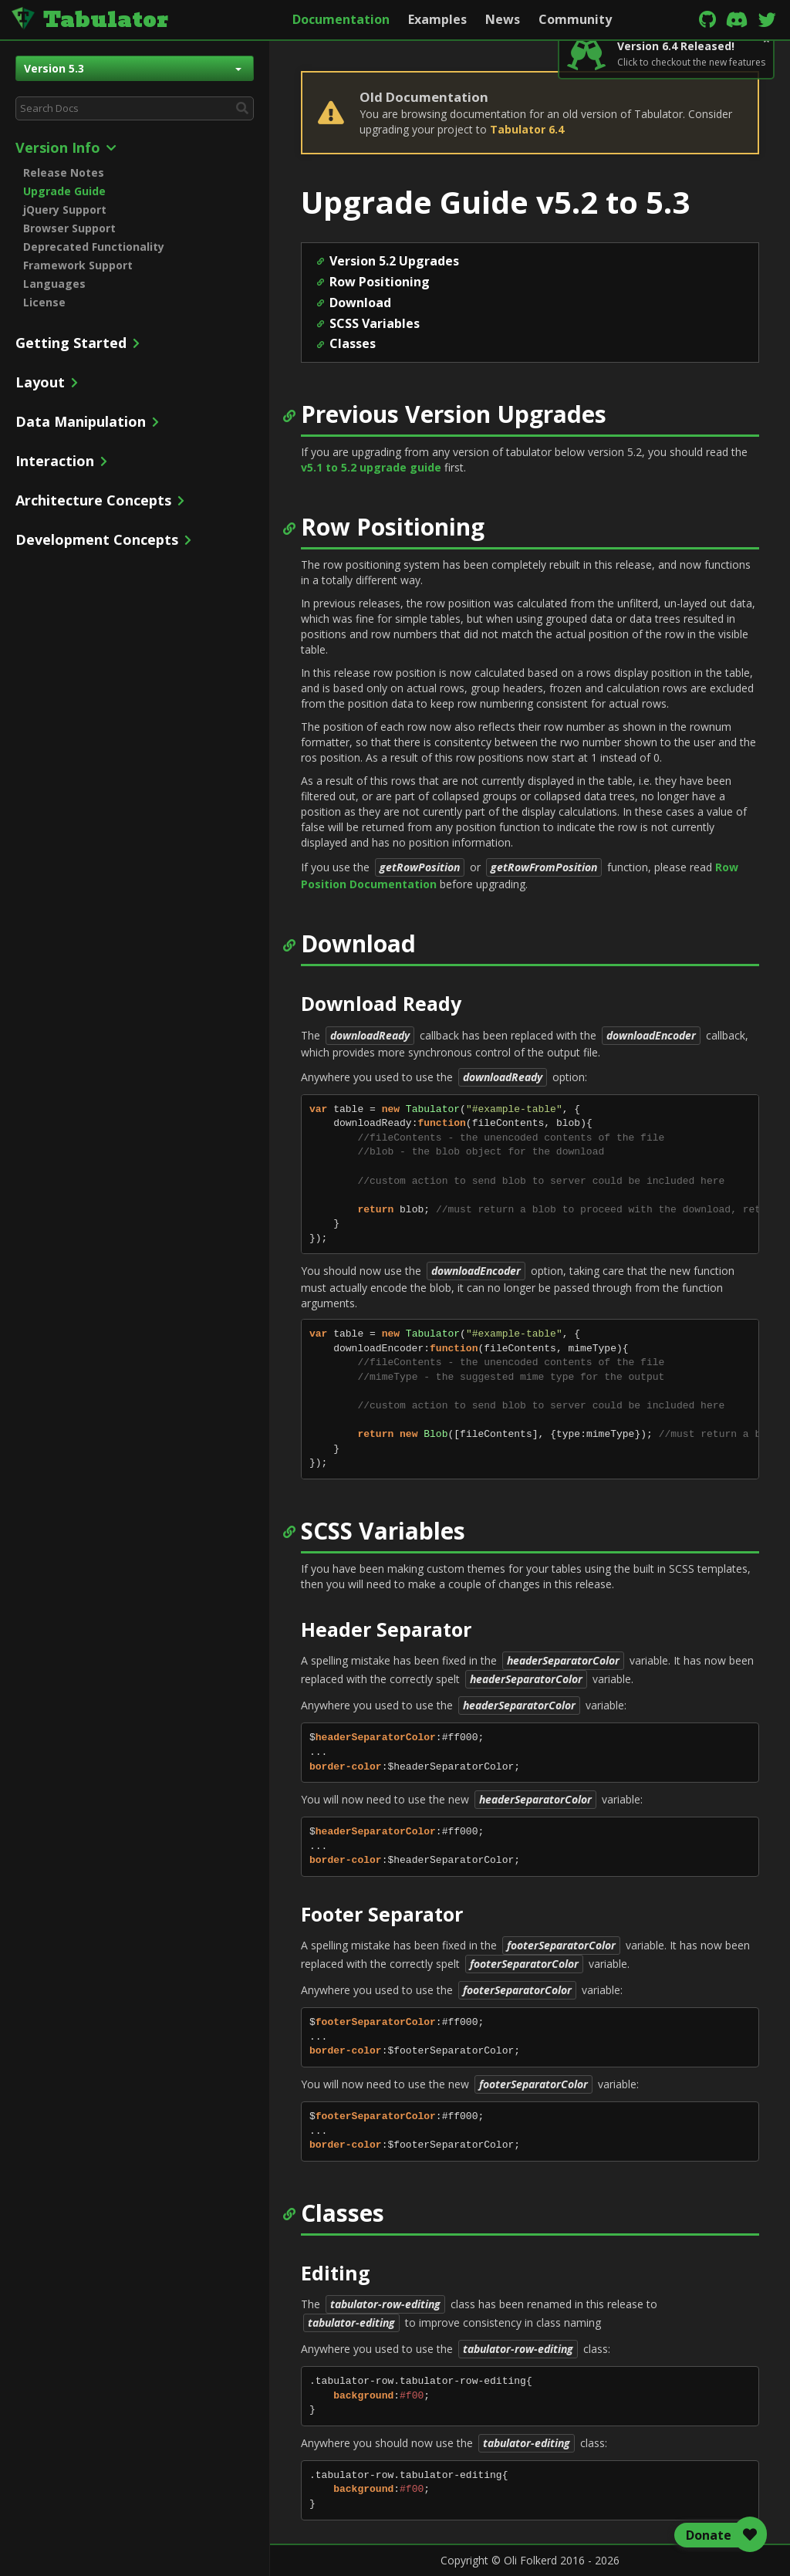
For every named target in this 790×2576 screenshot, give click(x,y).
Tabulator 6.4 (527, 129)
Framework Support (78, 265)
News (502, 19)
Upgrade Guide (64, 191)
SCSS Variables (374, 323)
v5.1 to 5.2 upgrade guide (371, 467)
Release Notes (63, 172)
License (44, 302)
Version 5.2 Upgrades (394, 260)
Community (575, 19)
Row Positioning (379, 281)
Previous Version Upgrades (453, 414)
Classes (352, 343)
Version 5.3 (132, 68)
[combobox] (134, 108)
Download (360, 302)
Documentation (341, 19)
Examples (437, 19)
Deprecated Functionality (93, 246)
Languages (54, 283)
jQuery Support (64, 209)
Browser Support (69, 228)
